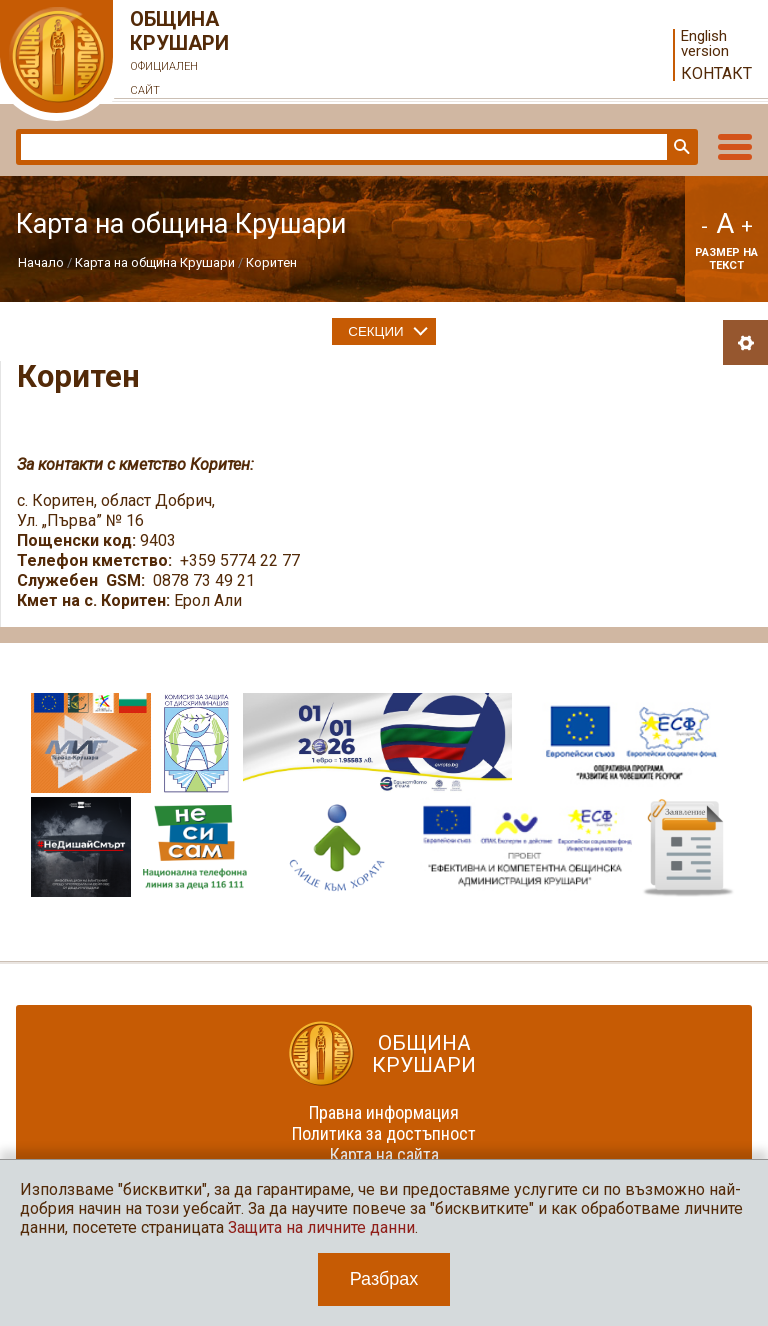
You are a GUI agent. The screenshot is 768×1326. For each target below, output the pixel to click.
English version (705, 44)
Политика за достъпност (384, 1133)
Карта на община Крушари (155, 262)
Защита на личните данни (321, 1227)
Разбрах (384, 1279)
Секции (375, 331)
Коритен (271, 262)
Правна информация (384, 1112)
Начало (41, 262)
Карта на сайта (384, 1154)
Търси (680, 147)
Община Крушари (180, 55)
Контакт (716, 73)
